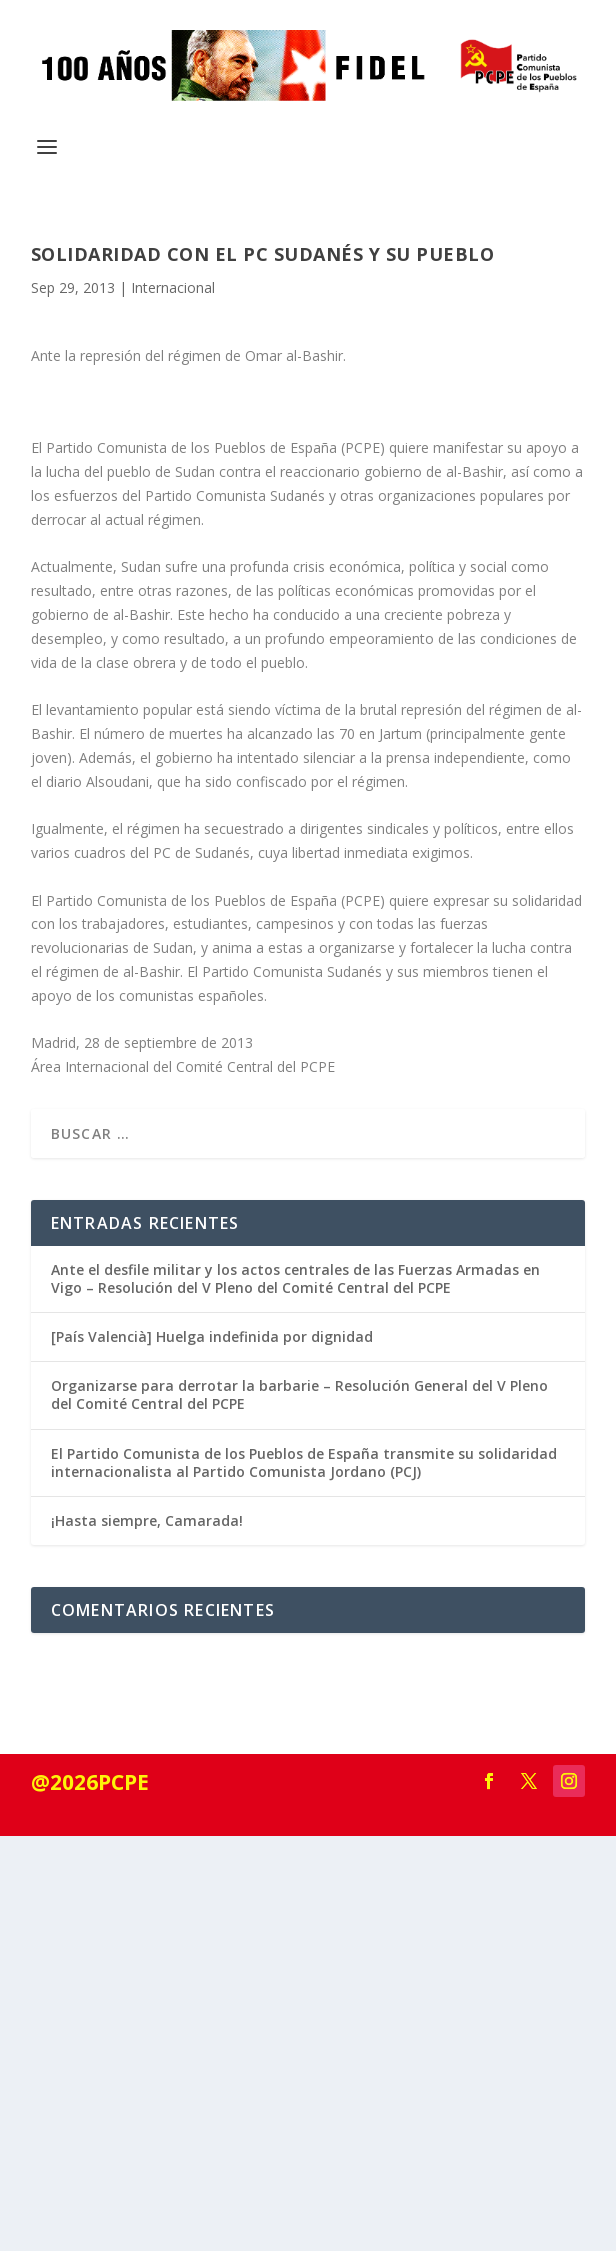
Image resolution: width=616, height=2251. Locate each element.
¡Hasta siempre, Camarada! (147, 1520)
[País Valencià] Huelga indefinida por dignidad (212, 1336)
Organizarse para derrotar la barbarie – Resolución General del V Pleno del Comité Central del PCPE (299, 1394)
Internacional (173, 287)
